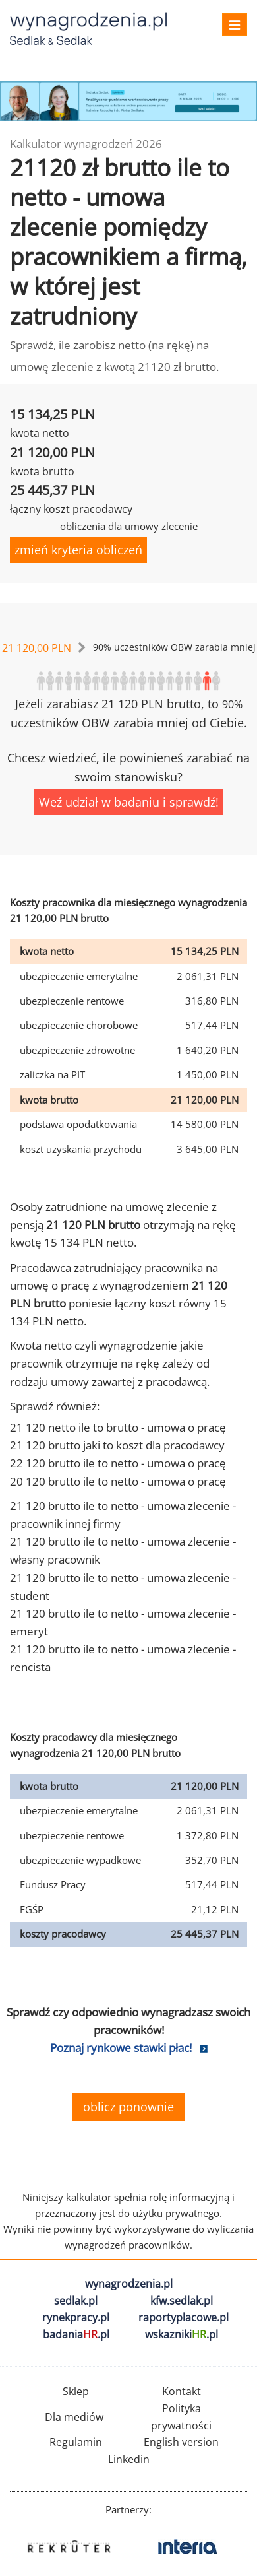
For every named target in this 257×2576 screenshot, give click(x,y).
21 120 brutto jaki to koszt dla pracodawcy (117, 1445)
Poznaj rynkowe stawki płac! (121, 2047)
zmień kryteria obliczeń (78, 550)
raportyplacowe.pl (183, 2317)
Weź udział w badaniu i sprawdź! (129, 802)
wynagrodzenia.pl (129, 2283)
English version (181, 2442)
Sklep (76, 2391)
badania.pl (76, 2334)
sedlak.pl (76, 2301)
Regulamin (75, 2442)
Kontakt (181, 2391)
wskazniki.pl (181, 2334)
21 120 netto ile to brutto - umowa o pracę (118, 1427)
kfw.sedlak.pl (181, 2301)
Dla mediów (74, 2417)
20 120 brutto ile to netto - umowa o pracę (118, 1481)
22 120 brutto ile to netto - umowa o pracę (118, 1462)
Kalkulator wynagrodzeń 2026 (86, 143)
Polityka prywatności (181, 2417)
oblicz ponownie (128, 2107)
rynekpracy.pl (75, 2317)
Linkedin (129, 2459)
